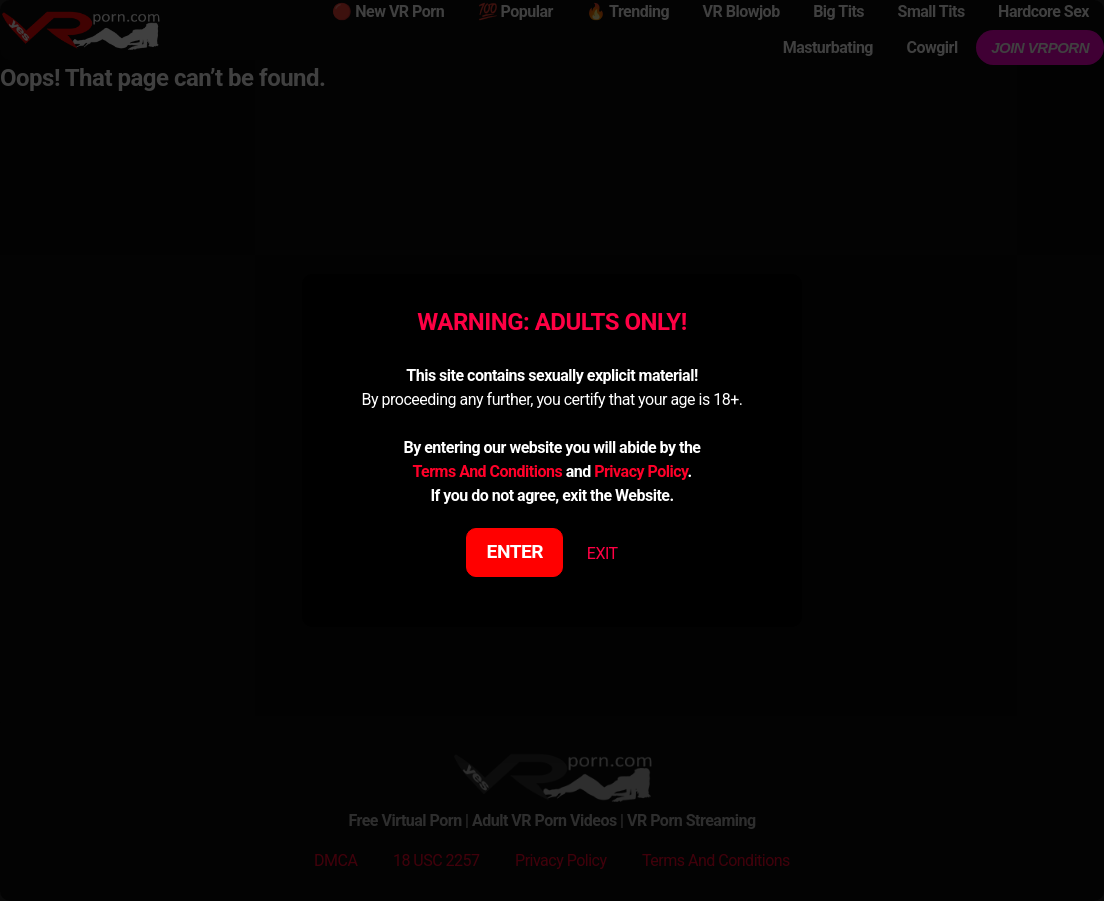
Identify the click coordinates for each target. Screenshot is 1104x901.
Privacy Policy (640, 471)
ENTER (515, 551)
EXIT (602, 553)
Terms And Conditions (487, 471)
